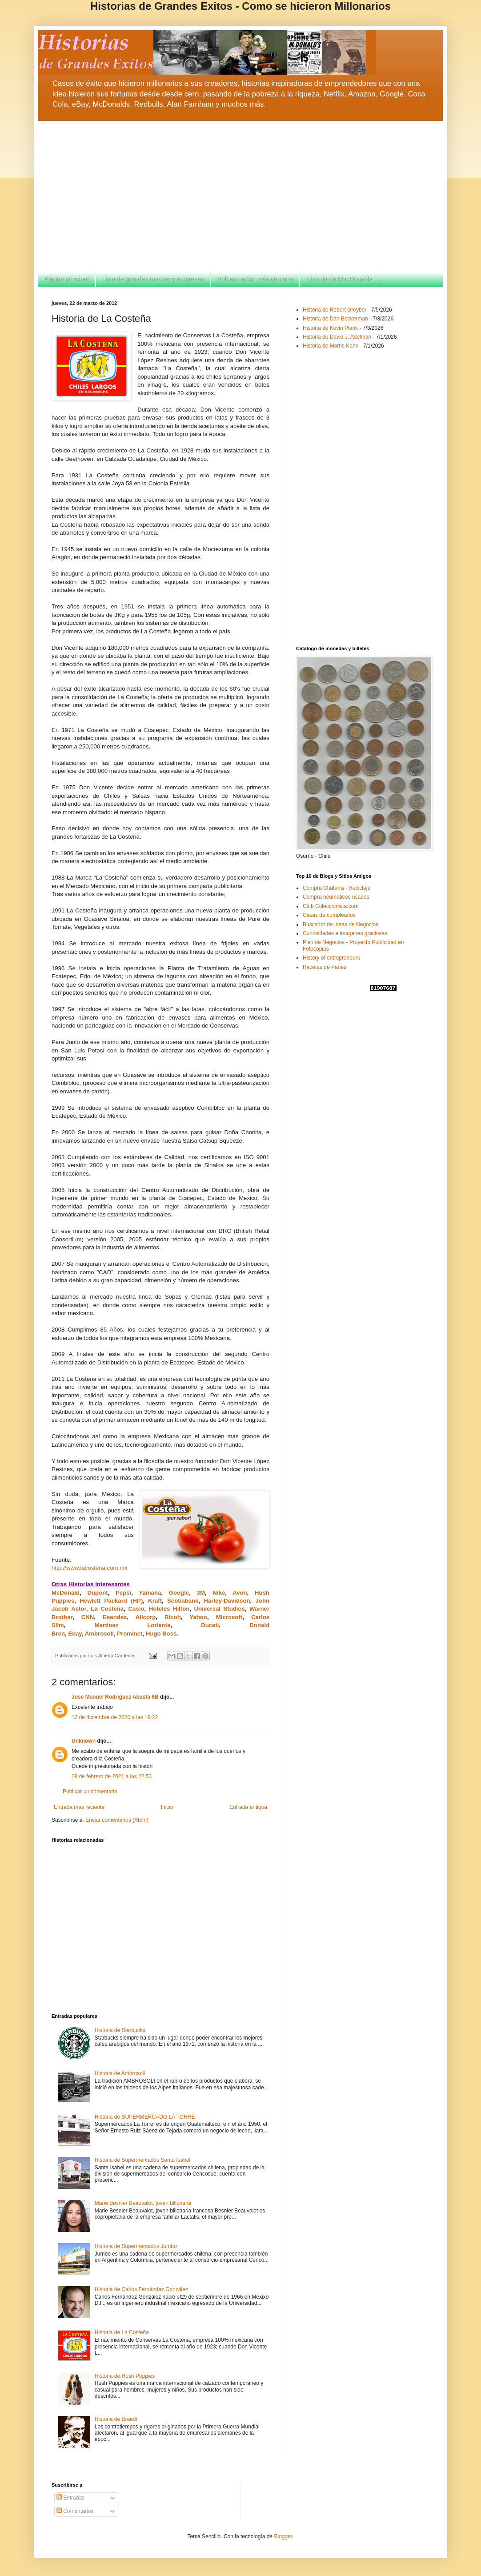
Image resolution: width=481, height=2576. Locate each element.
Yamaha (150, 1592)
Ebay (75, 1633)
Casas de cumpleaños (329, 915)
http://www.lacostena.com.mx (90, 1567)
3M (201, 1592)
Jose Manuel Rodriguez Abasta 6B (115, 1697)
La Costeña (107, 1608)
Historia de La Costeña (122, 2332)
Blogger (283, 2536)
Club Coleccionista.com (330, 906)
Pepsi (123, 1592)
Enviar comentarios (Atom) (116, 1820)
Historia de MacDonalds (339, 279)
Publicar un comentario (90, 1791)
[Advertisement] (240, 196)
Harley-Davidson (227, 1600)
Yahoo (198, 1617)
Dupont (97, 1592)
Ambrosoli (99, 1633)
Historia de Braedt (116, 2419)
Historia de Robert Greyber (334, 310)
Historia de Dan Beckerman (335, 319)
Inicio (167, 1807)
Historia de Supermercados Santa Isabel (142, 2160)
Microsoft (229, 1617)
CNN (87, 1617)
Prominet (129, 1633)
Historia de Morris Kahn (330, 346)
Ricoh (172, 1617)
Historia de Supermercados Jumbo (136, 2246)
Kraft (155, 1600)
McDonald (66, 1592)
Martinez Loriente (133, 1625)
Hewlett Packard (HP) (111, 1600)
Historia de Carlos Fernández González (141, 2289)
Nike (218, 1592)
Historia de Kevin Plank (330, 328)
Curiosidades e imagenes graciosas (345, 933)
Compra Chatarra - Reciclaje (336, 888)
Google (179, 1592)
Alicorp (146, 1617)
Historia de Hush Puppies (125, 2376)
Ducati (210, 1625)
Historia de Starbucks (120, 2030)
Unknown (84, 1741)
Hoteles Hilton (169, 1608)
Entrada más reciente (79, 1807)
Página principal (66, 279)
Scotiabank (182, 1600)
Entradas (70, 2498)
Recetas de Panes (324, 967)
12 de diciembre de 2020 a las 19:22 (115, 1717)
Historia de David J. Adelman (337, 337)
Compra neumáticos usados (336, 897)
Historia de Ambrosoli (120, 2073)
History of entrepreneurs (331, 958)
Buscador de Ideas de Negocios (340, 924)
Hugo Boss (161, 1633)
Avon (239, 1592)
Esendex (115, 1617)
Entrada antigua (248, 1807)
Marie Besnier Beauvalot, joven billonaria (143, 2203)
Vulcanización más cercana (255, 279)
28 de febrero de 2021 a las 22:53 (112, 1776)
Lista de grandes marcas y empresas (153, 279)
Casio (136, 1608)
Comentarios (74, 2511)
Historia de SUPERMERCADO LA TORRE (145, 2117)
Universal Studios (219, 1608)
